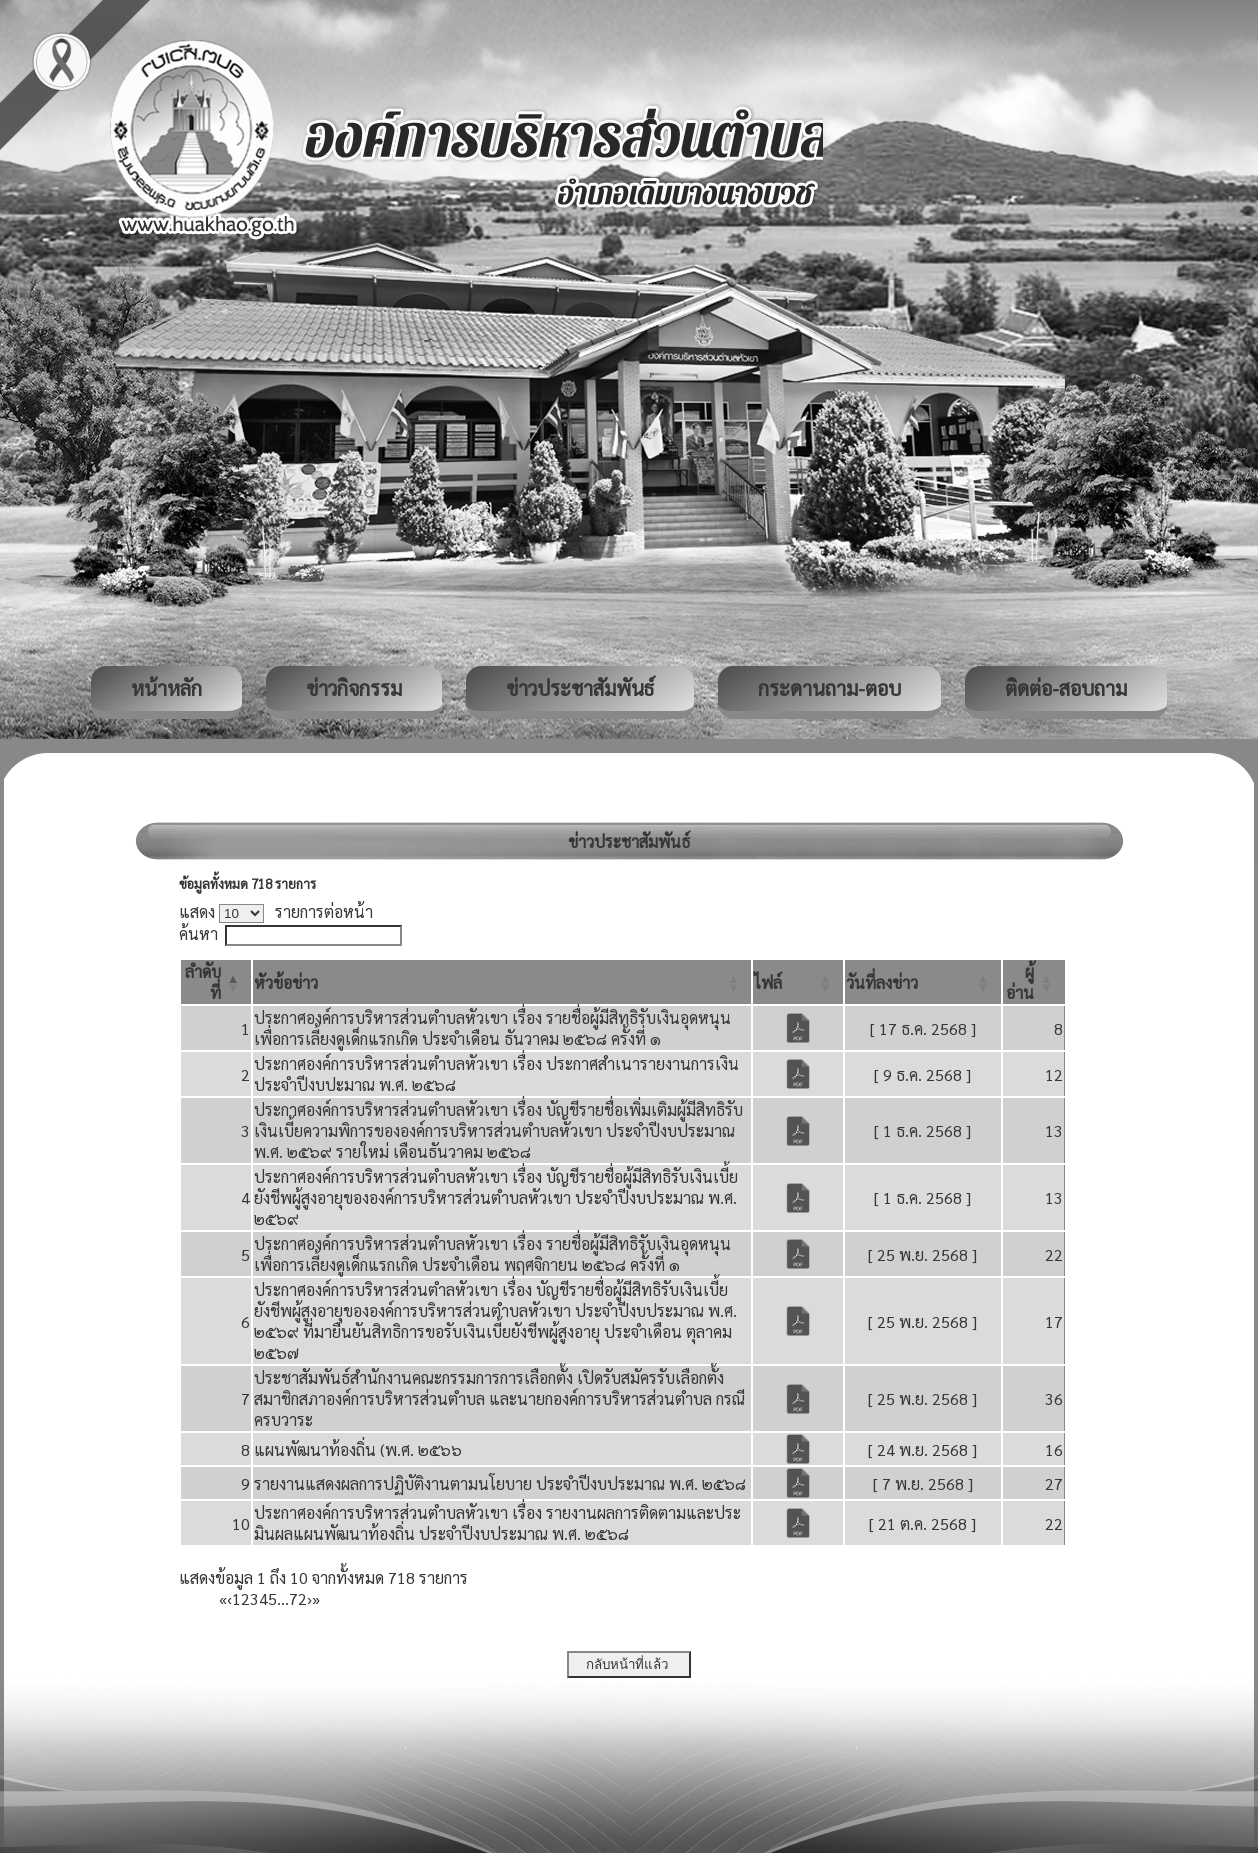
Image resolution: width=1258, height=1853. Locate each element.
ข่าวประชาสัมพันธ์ (580, 688)
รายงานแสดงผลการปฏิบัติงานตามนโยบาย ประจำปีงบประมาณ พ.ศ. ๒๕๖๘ (500, 1483)
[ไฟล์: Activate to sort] (798, 982)
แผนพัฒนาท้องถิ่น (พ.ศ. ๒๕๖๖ (358, 1449)
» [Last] (316, 1598)
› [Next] (309, 1598)
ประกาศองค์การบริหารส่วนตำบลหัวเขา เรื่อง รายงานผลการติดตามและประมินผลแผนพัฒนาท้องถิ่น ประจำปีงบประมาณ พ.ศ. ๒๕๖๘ (497, 1523)
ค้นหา (198, 933)
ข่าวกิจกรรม (354, 688)
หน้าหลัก (166, 688)
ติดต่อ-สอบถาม (1066, 688)
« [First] (223, 1598)
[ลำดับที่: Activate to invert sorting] (216, 982)
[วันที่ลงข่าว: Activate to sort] (923, 982)
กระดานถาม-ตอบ (829, 688)
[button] (286, 982)
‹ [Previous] (229, 1598)
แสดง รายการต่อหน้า (276, 911)
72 (298, 1598)
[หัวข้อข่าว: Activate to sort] (502, 982)
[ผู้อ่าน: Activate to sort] (1034, 982)
